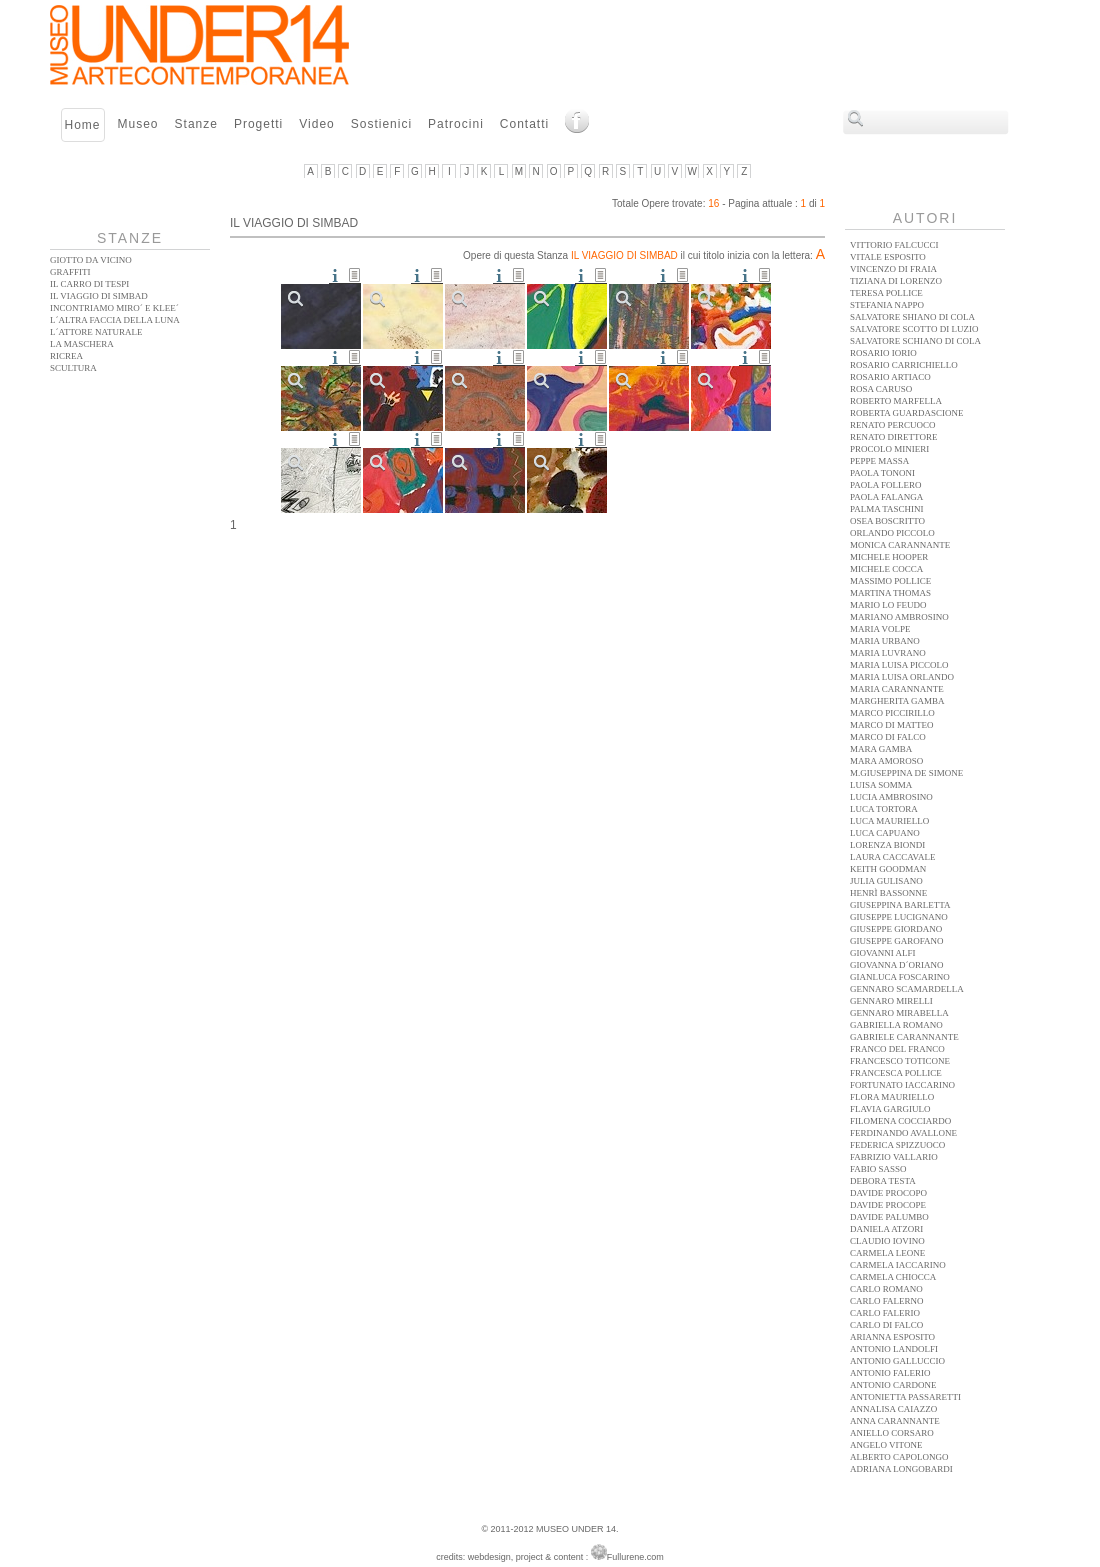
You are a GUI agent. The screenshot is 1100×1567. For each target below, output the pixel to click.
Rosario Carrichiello (904, 365)
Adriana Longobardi (901, 1469)
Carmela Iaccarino (898, 1265)
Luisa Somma (881, 785)
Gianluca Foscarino (900, 977)
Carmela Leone (887, 1253)
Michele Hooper (889, 557)
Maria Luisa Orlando (902, 677)
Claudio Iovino (887, 1241)
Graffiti (70, 272)
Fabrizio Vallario (894, 1157)
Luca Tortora (884, 809)
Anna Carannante (895, 1421)
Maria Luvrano (888, 653)
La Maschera (82, 344)
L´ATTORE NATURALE (96, 332)
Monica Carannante (900, 545)
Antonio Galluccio (897, 1361)
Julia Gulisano (886, 881)
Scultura (73, 368)
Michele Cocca (886, 569)
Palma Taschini (887, 509)
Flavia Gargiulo (890, 1109)
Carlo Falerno (887, 1301)
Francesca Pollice (896, 1073)
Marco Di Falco (888, 737)
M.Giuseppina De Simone (906, 773)
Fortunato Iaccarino (902, 1085)
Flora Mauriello (892, 1097)
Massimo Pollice (890, 581)
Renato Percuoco (893, 425)
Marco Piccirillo (892, 713)
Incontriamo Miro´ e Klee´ (114, 308)
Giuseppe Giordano (896, 929)
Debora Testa (883, 1181)
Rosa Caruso (881, 389)
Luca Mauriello (889, 821)
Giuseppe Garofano (897, 941)
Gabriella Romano (896, 1025)
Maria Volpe (880, 629)
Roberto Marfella (896, 401)
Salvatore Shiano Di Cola (912, 317)
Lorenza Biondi (887, 845)
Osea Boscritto (887, 521)
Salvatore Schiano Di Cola (915, 341)
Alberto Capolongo (899, 1457)
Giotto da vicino (91, 260)
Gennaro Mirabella (899, 1013)
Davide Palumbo (889, 1217)
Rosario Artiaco (890, 377)
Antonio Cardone (893, 1385)
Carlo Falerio (885, 1313)
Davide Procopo (888, 1193)
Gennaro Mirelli (891, 1001)
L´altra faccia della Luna (115, 320)
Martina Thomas (890, 593)
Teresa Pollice (886, 293)
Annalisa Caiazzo (893, 1409)
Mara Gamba (881, 749)
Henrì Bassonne (888, 893)
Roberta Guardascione (907, 413)
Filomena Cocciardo (900, 1121)
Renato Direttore (893, 437)
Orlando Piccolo (892, 533)
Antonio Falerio (890, 1373)
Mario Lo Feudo (888, 605)
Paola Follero (885, 485)
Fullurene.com (627, 1557)
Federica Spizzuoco (897, 1145)
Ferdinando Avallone (903, 1133)
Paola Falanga (886, 497)
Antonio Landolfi (894, 1349)
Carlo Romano (886, 1289)
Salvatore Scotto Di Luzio (914, 329)
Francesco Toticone (900, 1061)
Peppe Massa (879, 461)
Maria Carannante (897, 689)
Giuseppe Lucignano (899, 917)
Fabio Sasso (878, 1169)
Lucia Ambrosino (891, 797)
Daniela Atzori (886, 1229)
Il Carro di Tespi (89, 284)
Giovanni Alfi (883, 953)
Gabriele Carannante (904, 1037)
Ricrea (66, 356)
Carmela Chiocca (893, 1277)
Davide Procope (888, 1205)
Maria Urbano (885, 641)
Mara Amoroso (886, 761)
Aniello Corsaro (892, 1433)
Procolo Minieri (889, 449)
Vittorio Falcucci (894, 245)
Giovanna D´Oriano (897, 965)
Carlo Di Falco (886, 1325)
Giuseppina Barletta (900, 905)
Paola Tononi (882, 473)
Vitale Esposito (888, 257)
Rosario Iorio (883, 353)
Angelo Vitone (886, 1445)
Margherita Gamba (897, 701)
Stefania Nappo (887, 305)
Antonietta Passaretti (905, 1397)
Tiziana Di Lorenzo (896, 281)
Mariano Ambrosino (899, 617)
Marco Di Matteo (892, 725)
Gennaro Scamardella (907, 989)
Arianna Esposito (892, 1337)
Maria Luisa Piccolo (899, 665)
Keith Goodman (888, 869)
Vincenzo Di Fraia (893, 269)
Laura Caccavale (892, 857)
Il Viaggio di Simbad (99, 296)
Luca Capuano (885, 833)
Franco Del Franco (897, 1049)
